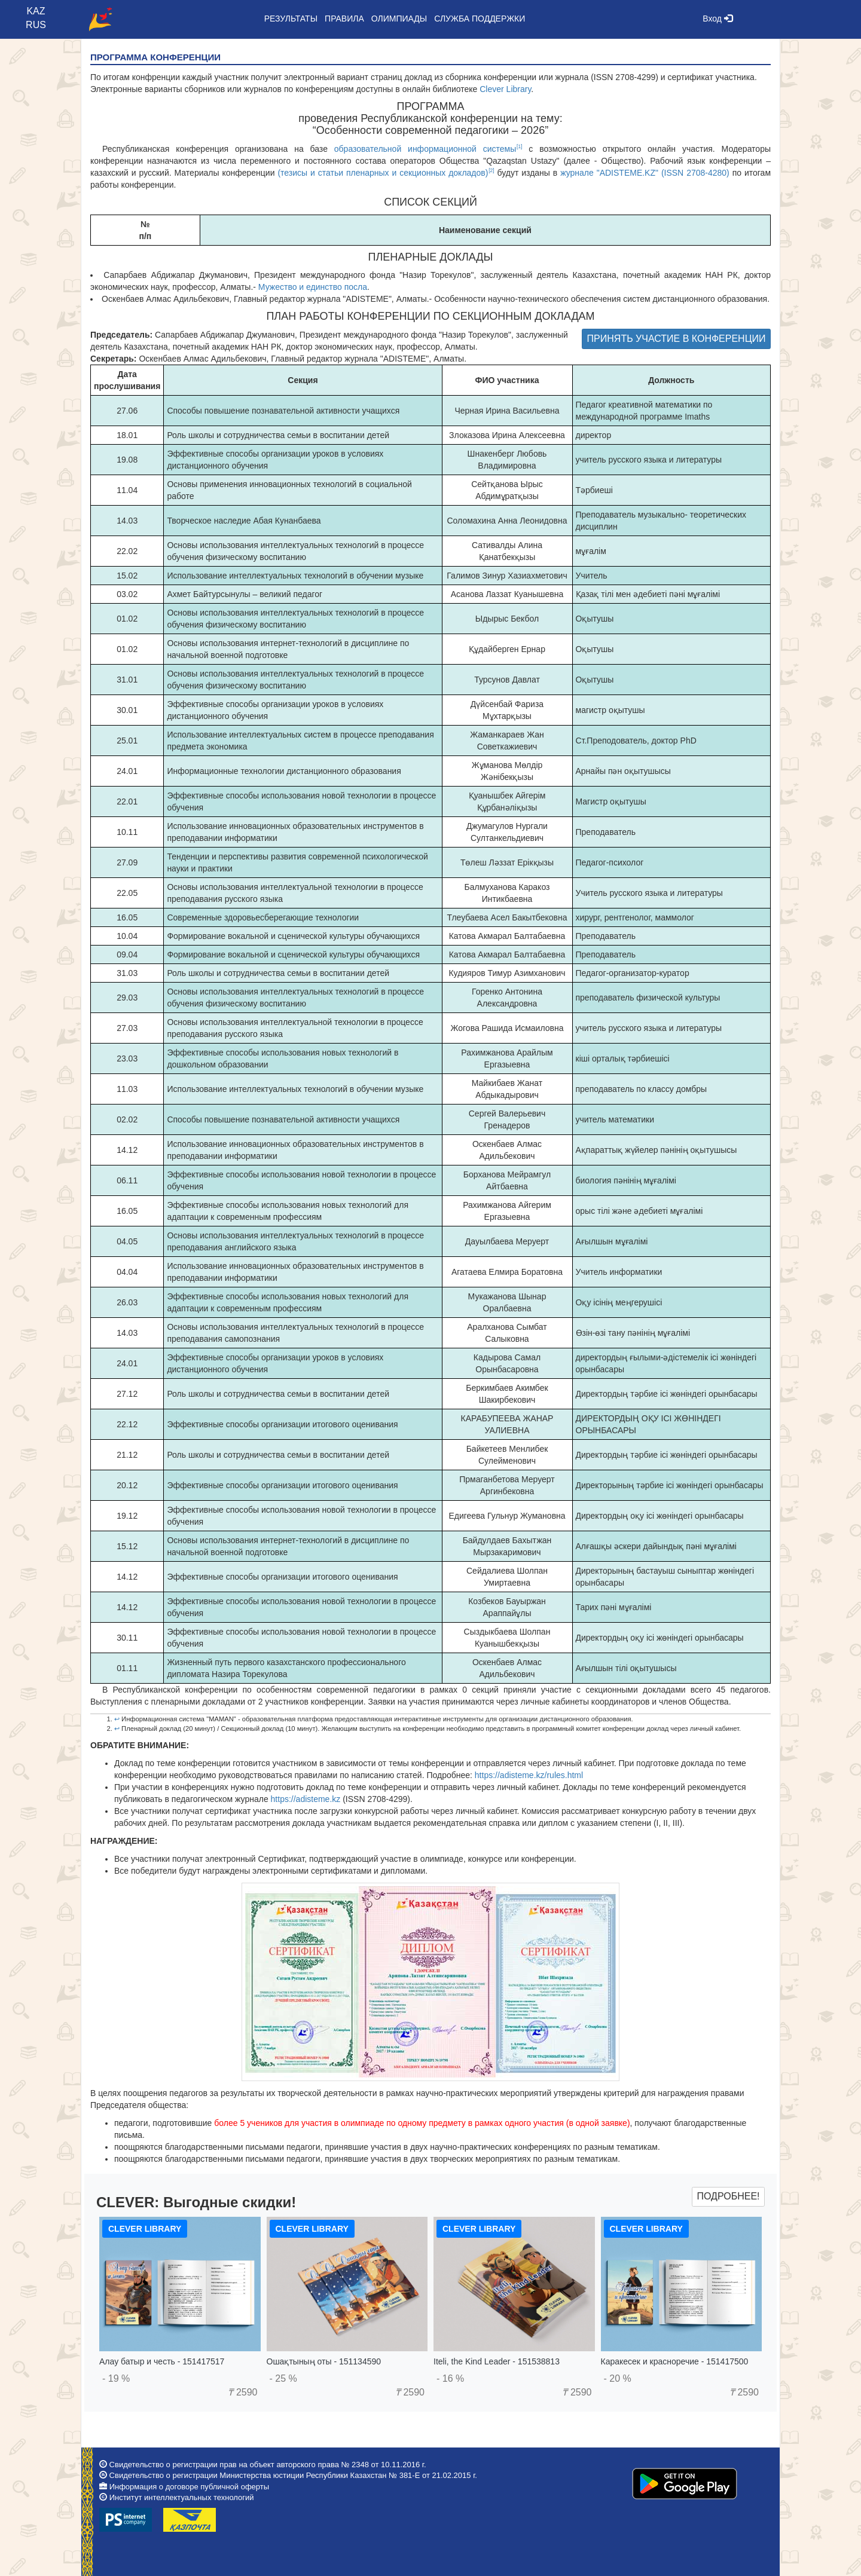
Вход (717, 18)
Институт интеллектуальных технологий (181, 2497)
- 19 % (116, 2378)
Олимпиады (399, 18)
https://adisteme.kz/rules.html (529, 1775)
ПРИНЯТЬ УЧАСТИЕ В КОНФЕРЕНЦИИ (676, 339)
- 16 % (450, 2378)
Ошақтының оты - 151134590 (324, 2361)
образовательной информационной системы (425, 149)
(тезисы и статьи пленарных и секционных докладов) (382, 173)
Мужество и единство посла (312, 287)
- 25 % (283, 2378)
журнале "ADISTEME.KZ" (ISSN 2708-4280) (644, 173)
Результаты (290, 18)
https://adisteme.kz (306, 1799)
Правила (344, 18)
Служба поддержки (479, 18)
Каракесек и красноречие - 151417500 (675, 2361)
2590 (242, 2392)
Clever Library (505, 89)
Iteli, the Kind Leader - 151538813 (496, 2361)
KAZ (35, 11)
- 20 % (617, 2378)
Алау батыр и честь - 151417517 (161, 2361)
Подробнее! (728, 2196)
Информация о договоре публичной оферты (189, 2486)
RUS (36, 25)
